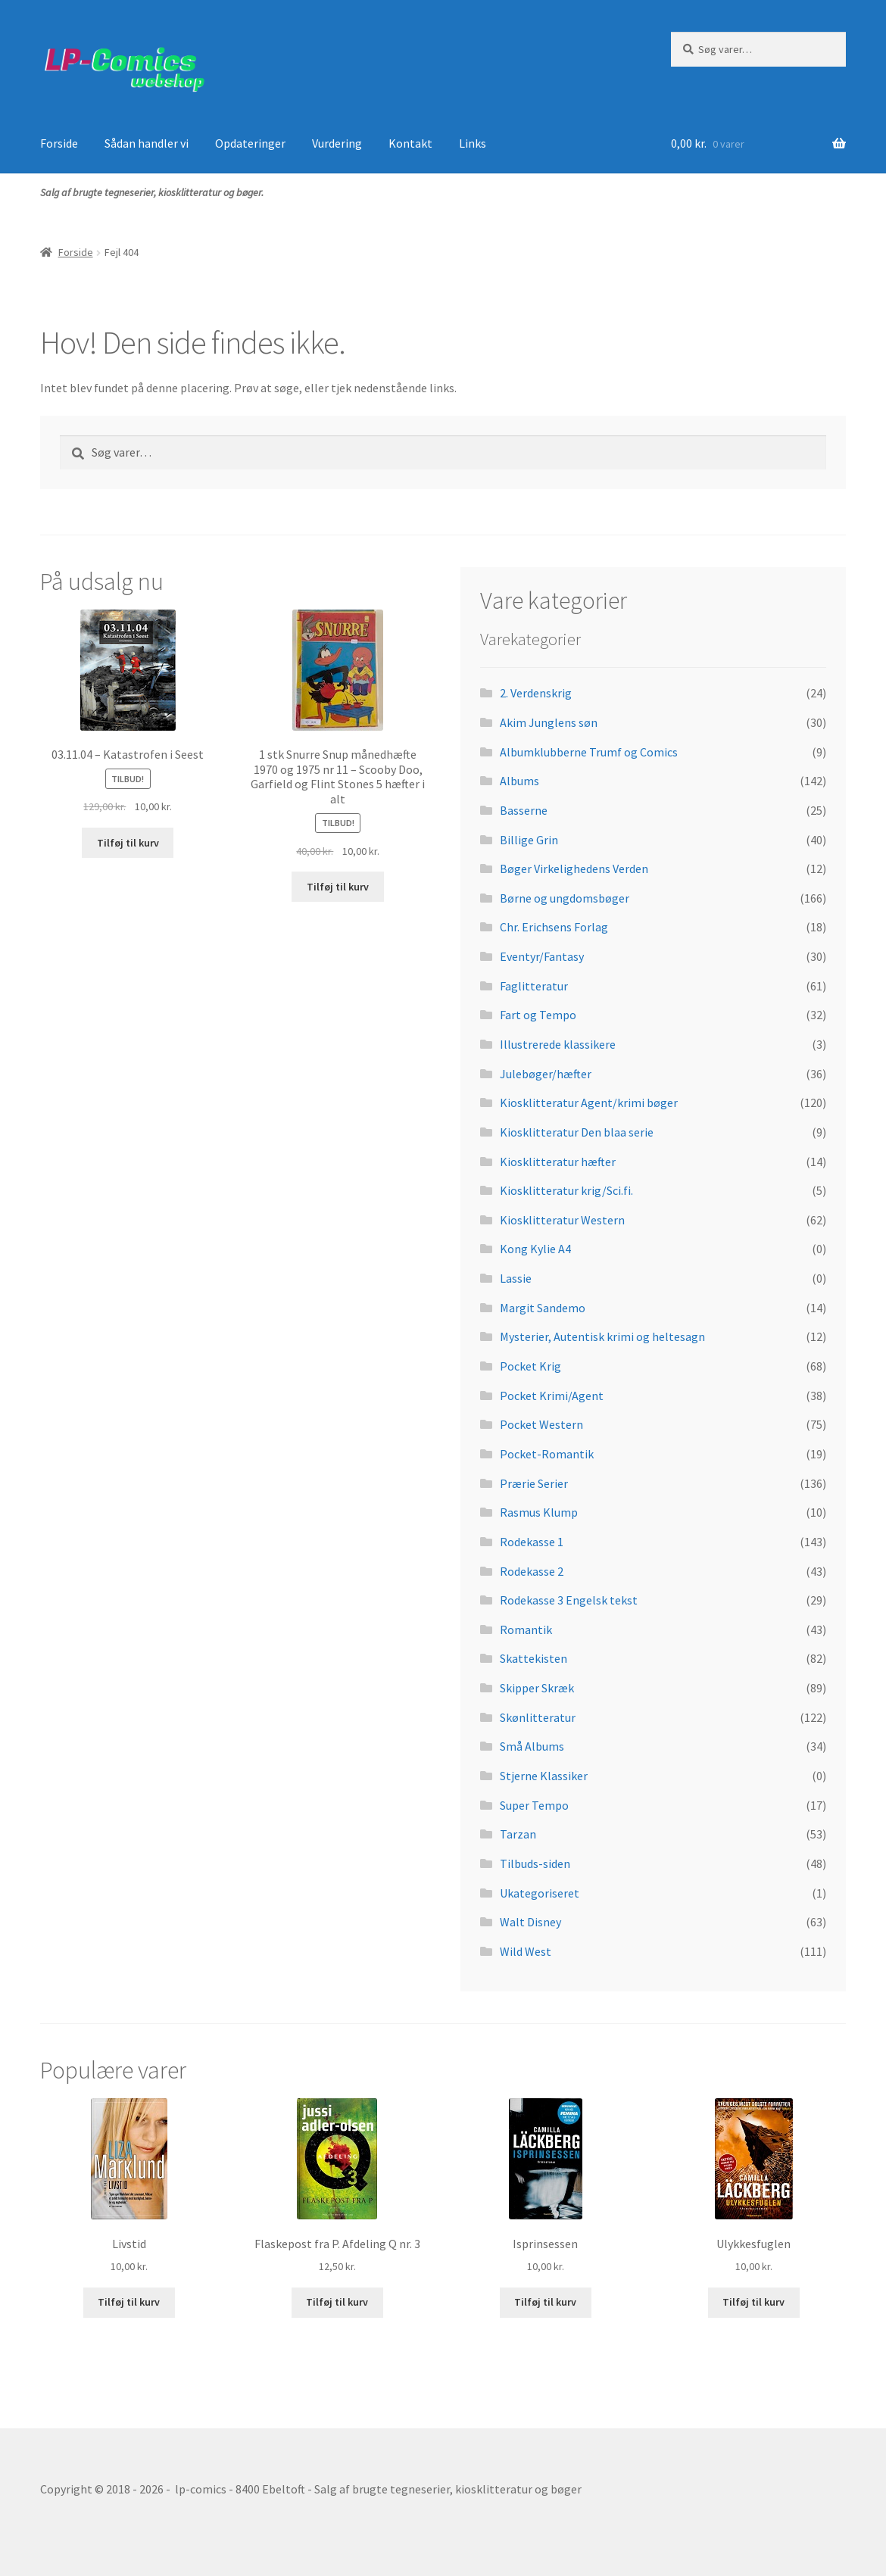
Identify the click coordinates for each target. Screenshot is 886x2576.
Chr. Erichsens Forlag (554, 926)
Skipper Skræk (537, 1687)
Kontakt (410, 143)
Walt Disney (530, 1921)
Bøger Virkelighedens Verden (574, 868)
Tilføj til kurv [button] (128, 843)
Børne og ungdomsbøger (564, 898)
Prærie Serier (534, 1483)
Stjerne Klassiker (544, 1775)
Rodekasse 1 (531, 1541)
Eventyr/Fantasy (542, 956)
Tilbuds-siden (535, 1863)
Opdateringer (250, 143)
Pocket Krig (530, 1366)
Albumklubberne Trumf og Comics (589, 751)
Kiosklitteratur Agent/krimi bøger (589, 1102)
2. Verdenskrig (536, 692)
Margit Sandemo (542, 1307)
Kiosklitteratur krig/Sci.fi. (566, 1190)
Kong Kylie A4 (535, 1248)
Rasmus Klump (539, 1512)
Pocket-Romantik (547, 1453)
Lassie (516, 1278)
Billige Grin (529, 839)
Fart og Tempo (538, 1014)
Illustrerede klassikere (558, 1044)
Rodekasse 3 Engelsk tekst (569, 1600)
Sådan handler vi (147, 143)
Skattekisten (533, 1658)
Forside (59, 143)
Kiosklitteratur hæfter (558, 1161)
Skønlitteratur (538, 1717)
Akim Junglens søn (548, 722)
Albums (519, 780)
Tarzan (518, 1834)
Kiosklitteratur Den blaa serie (577, 1132)
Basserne (524, 810)
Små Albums (532, 1746)
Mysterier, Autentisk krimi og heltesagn (602, 1336)
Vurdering (337, 143)
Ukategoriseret (539, 1893)
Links (472, 143)
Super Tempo (534, 1805)
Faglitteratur (534, 985)
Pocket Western (541, 1424)
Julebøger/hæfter (545, 1073)
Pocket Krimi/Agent (552, 1395)
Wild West (525, 1951)
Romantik (526, 1629)
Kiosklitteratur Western (562, 1219)
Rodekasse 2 (531, 1571)
